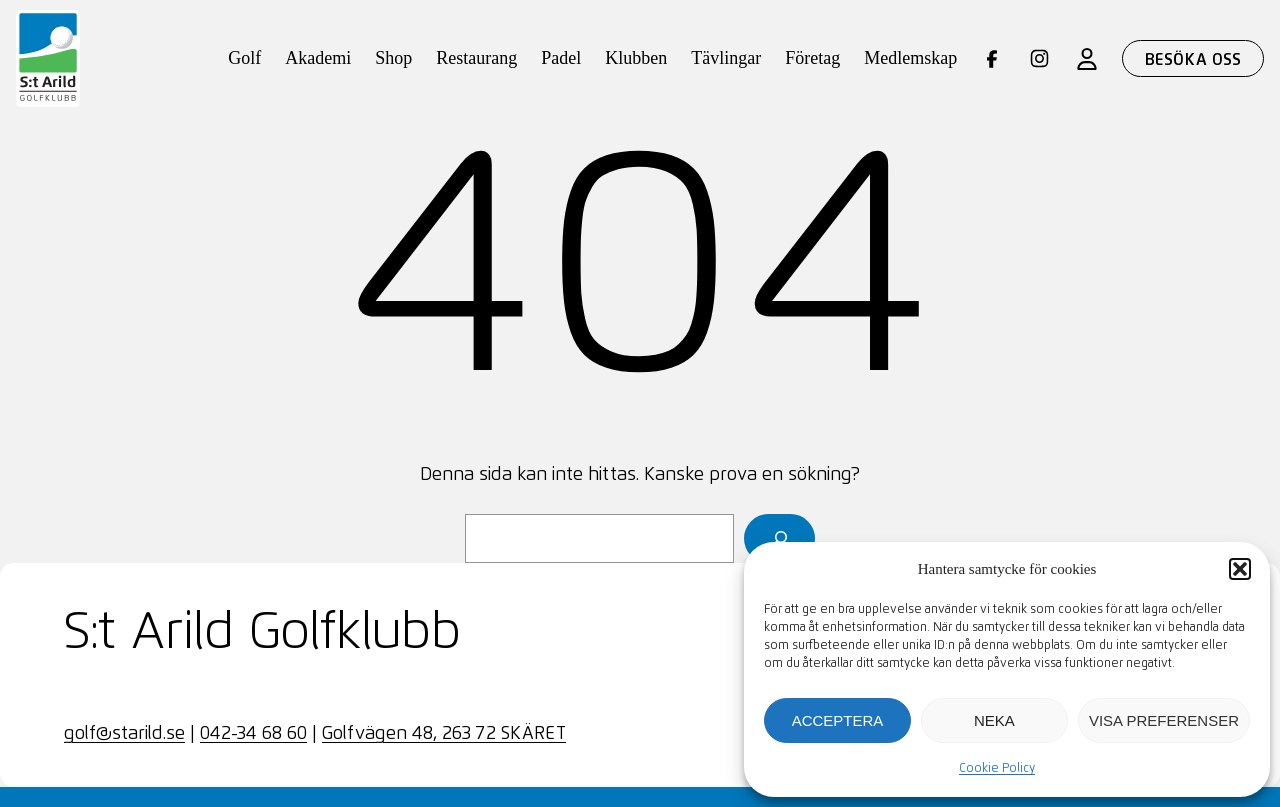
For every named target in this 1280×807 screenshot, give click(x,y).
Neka (994, 720)
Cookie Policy (997, 769)
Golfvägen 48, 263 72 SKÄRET (444, 734)
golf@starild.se (124, 734)
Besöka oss (1193, 60)
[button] (1240, 569)
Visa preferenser (1164, 720)
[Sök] (779, 538)
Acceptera (838, 720)
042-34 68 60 (253, 734)
